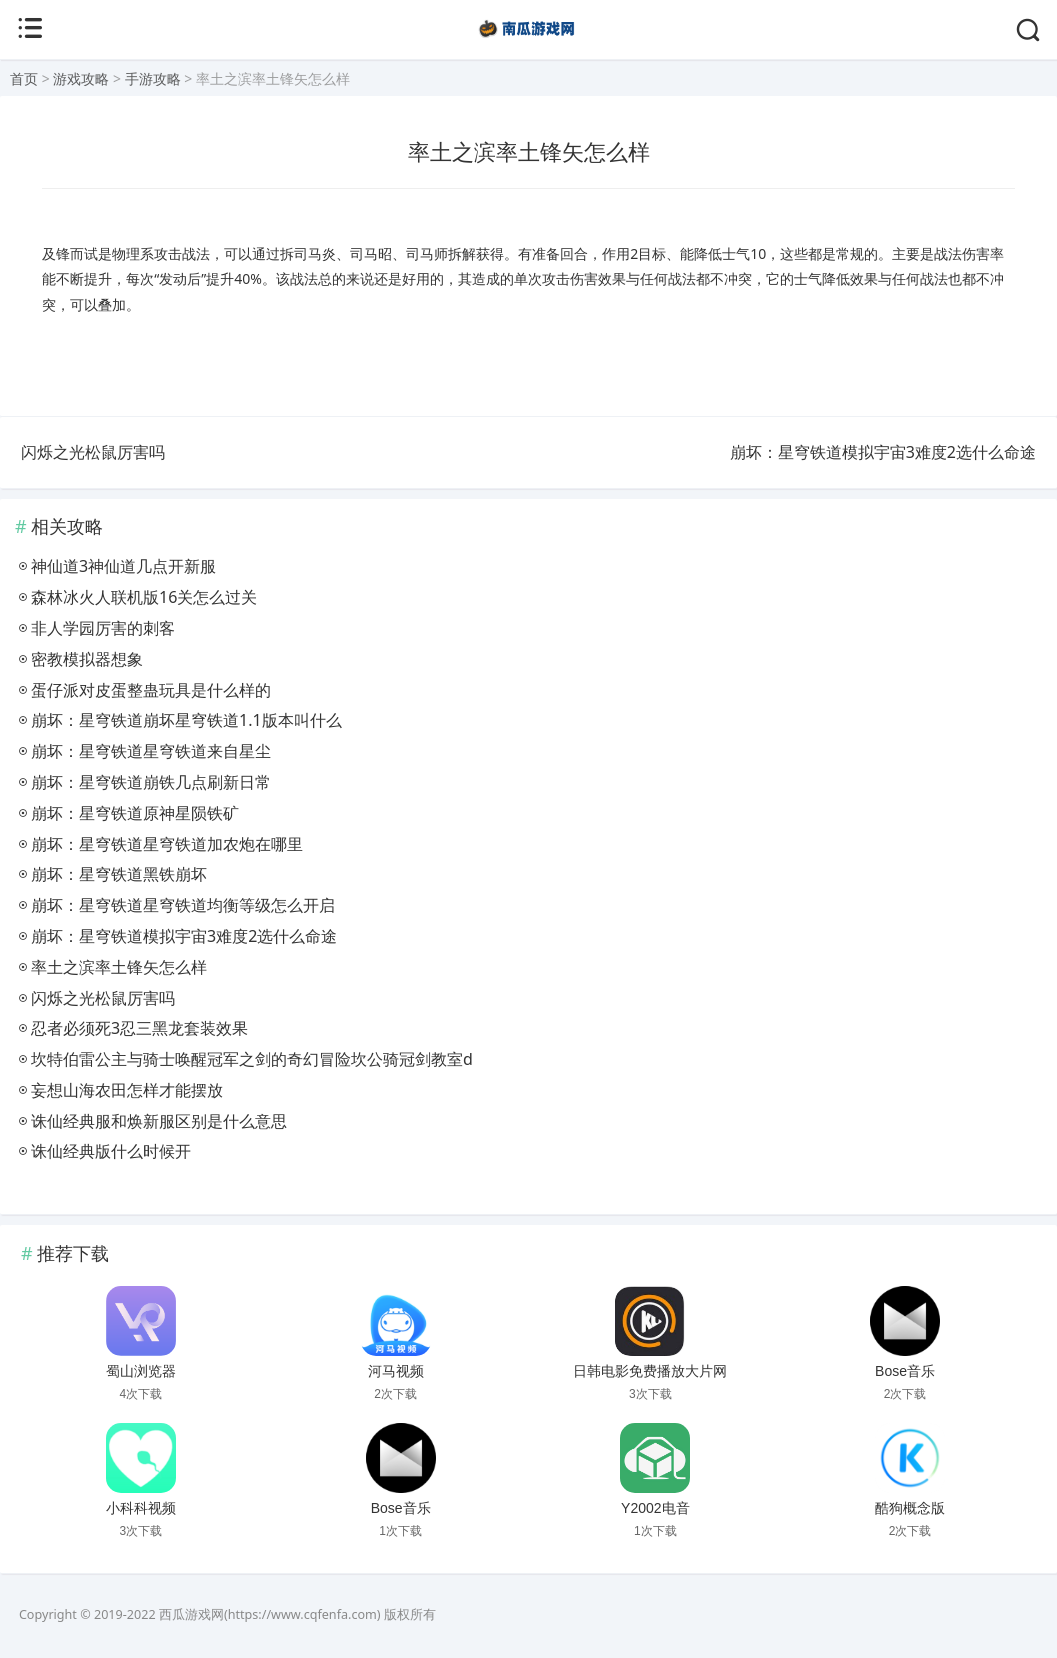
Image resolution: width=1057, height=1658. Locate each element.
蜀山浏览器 (141, 1371)
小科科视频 (141, 1508)
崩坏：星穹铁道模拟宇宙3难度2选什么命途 (883, 452)
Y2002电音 (655, 1508)
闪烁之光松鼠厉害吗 (93, 452)
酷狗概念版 (910, 1508)
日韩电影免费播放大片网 (650, 1371)
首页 (24, 78)
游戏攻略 (81, 78)
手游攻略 (153, 78)
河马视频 (396, 1371)
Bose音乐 (905, 1371)
